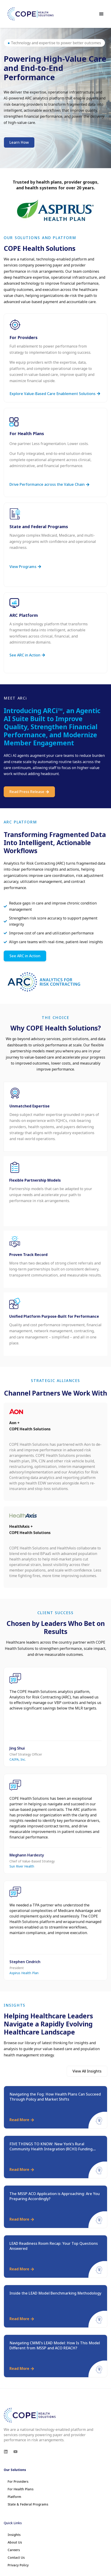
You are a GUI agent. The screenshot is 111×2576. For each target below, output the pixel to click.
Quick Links (13, 2523)
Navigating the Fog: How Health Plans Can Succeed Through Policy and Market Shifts (55, 2097)
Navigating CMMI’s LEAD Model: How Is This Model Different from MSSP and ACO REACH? (54, 2345)
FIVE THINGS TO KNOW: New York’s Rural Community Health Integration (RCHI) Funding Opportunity (51, 2149)
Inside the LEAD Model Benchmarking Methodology (55, 2293)
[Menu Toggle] (101, 14)
